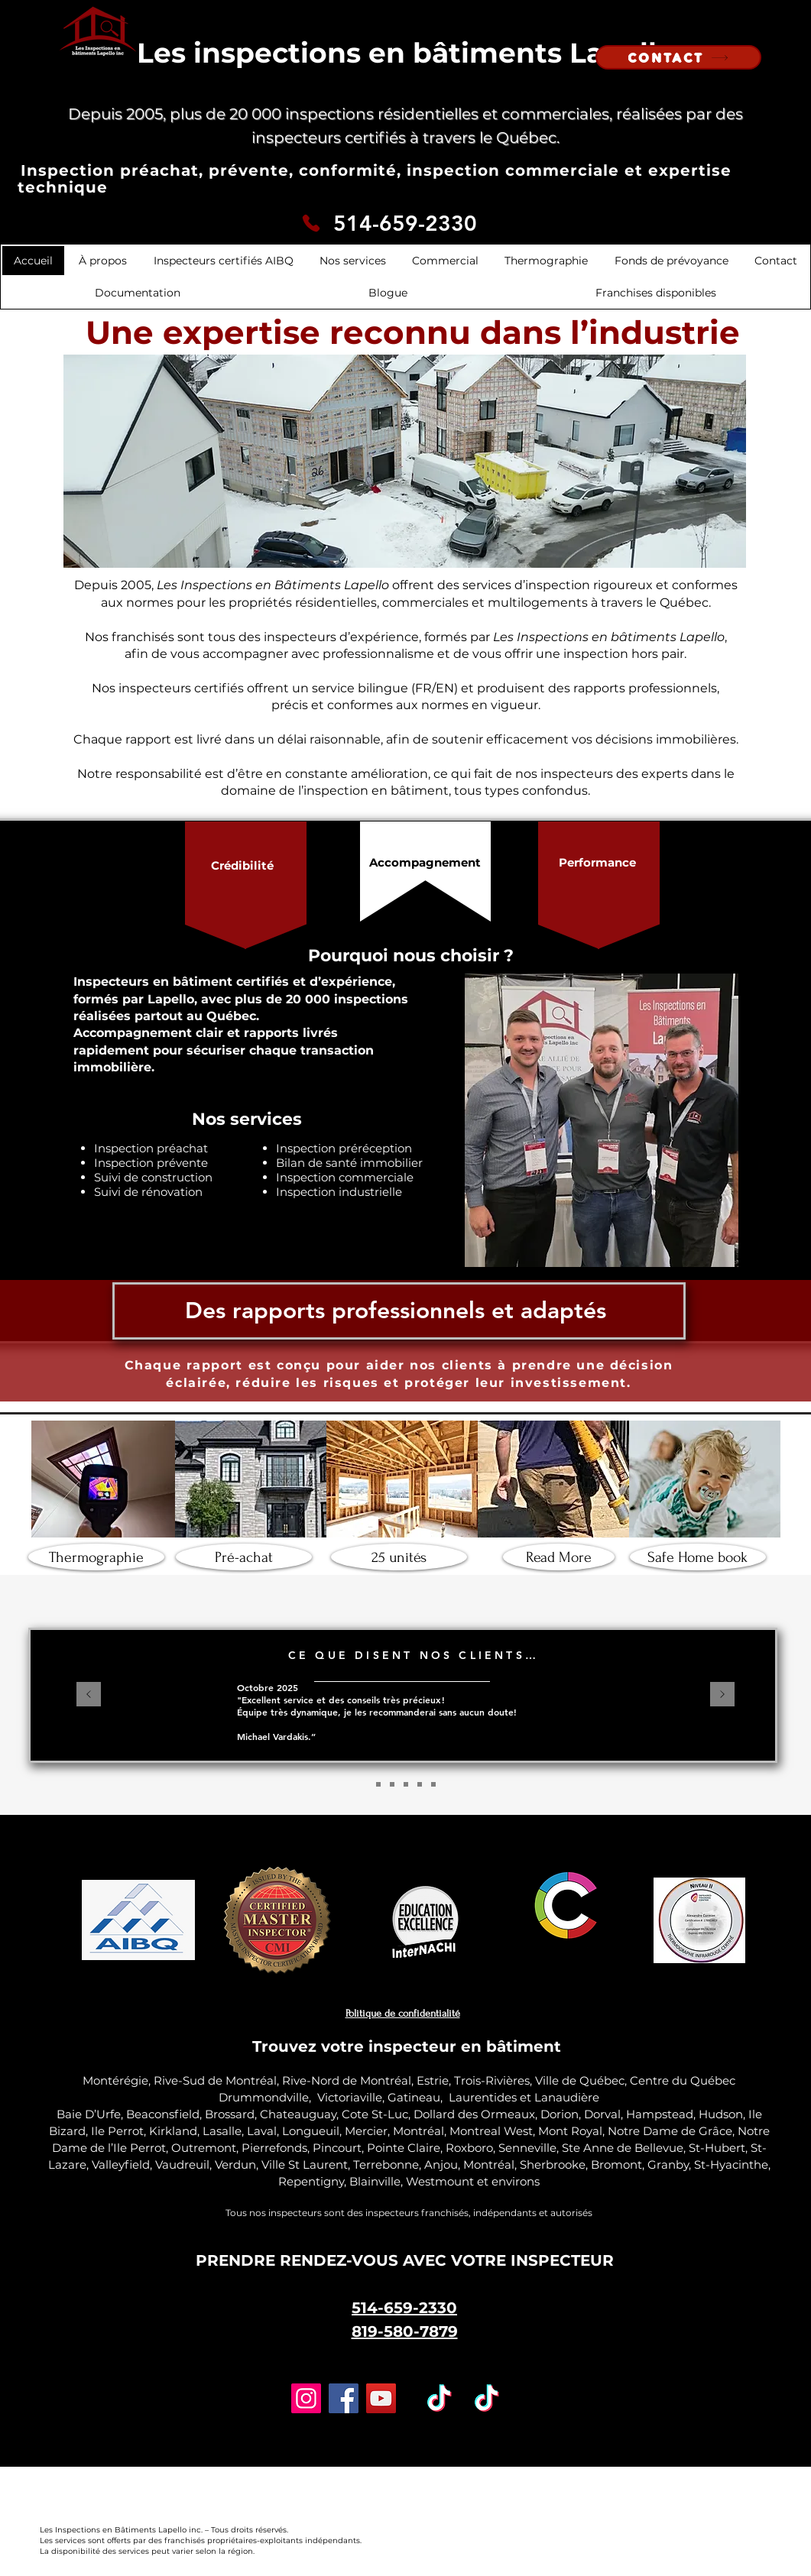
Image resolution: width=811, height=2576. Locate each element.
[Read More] (559, 1557)
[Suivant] (722, 1695)
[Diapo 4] (419, 1784)
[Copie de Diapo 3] (406, 1784)
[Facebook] (343, 2398)
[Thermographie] (96, 1557)
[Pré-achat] (244, 1557)
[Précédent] (88, 1695)
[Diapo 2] (378, 1784)
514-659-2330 (405, 223)
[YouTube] (381, 2398)
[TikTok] (439, 2398)
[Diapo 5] (433, 1784)
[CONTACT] (678, 57)
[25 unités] (399, 1557)
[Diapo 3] (392, 1784)
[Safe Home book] (698, 1557)
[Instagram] (306, 2398)
